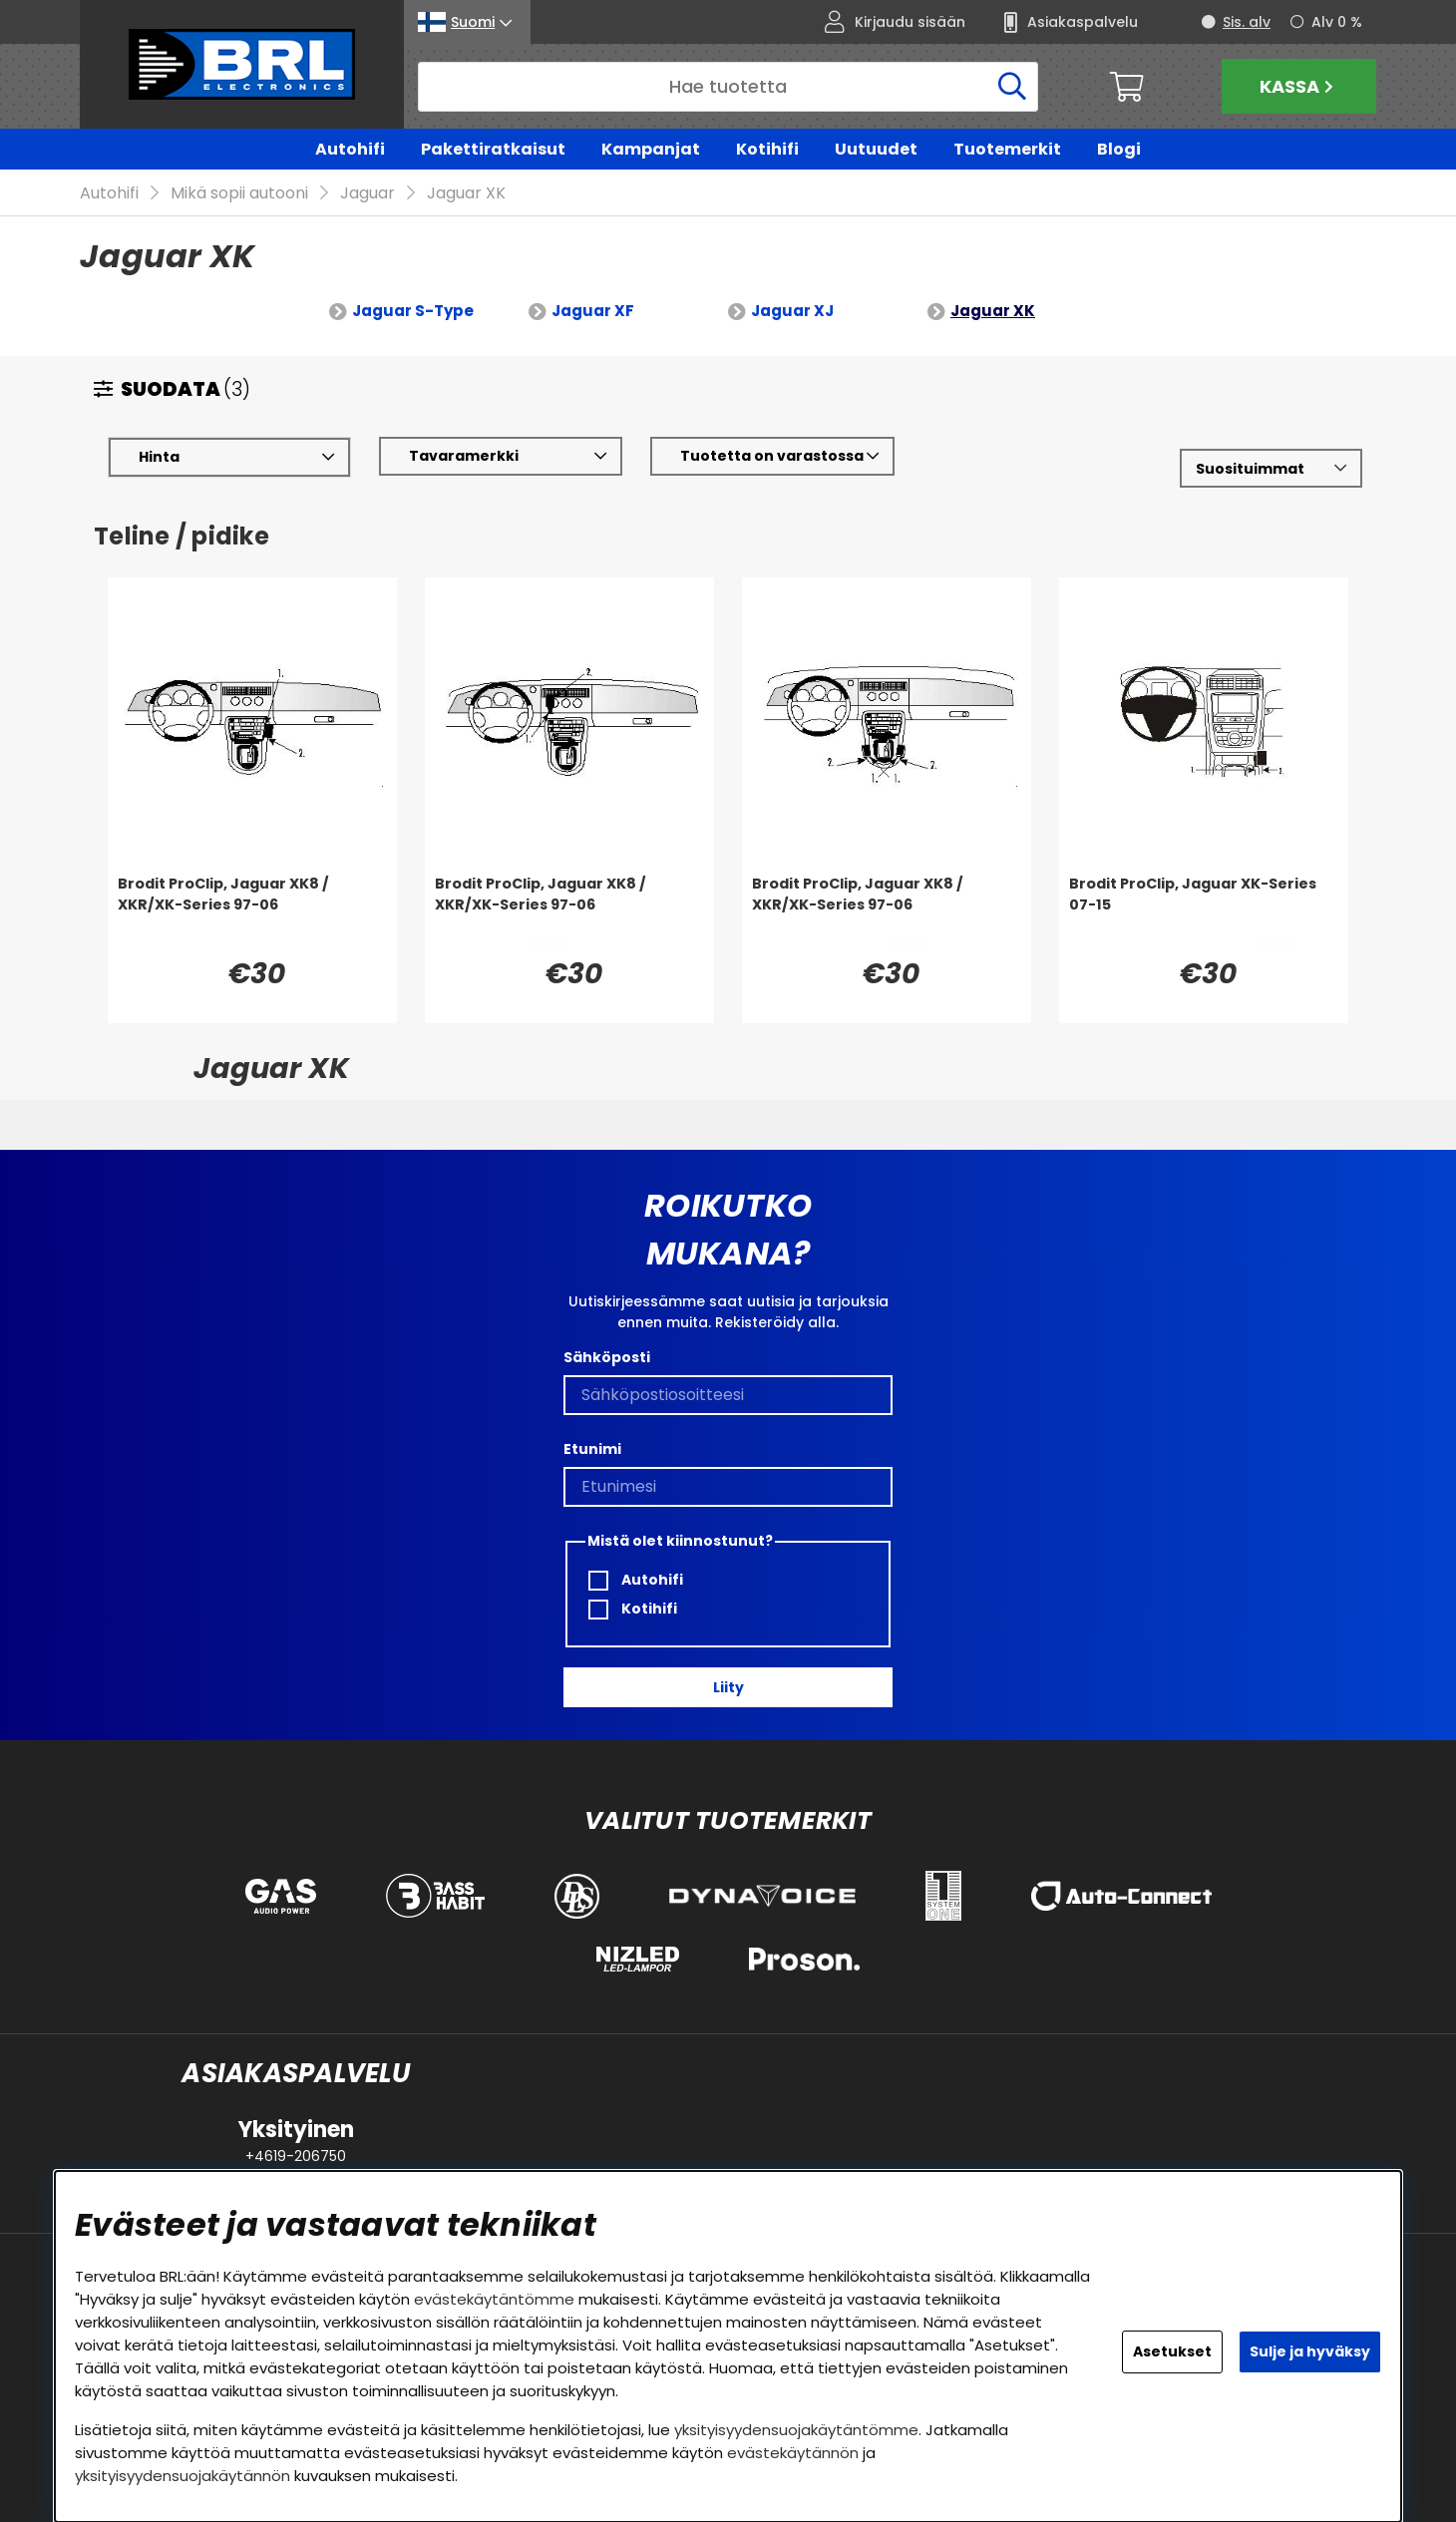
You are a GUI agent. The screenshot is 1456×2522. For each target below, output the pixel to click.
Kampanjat (650, 149)
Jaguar (367, 192)
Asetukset (1172, 2351)
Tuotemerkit (1007, 149)
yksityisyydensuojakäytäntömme (796, 2429)
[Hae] (728, 87)
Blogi (1119, 149)
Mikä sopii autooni (239, 192)
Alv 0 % (1336, 22)
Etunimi (592, 1449)
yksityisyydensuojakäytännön (182, 2475)
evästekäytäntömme (494, 2299)
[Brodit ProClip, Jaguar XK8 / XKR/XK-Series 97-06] (252, 913)
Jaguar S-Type (413, 310)
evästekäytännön (793, 2452)
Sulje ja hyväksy (1310, 2351)
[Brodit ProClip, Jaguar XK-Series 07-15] (1203, 913)
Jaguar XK (466, 192)
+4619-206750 (295, 2156)
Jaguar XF (592, 310)
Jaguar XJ (792, 310)
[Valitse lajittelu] (1271, 468)
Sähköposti (606, 1357)
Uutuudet (876, 149)
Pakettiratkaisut (493, 149)
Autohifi (350, 149)
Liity (728, 1687)
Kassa (1299, 86)
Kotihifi (767, 149)
